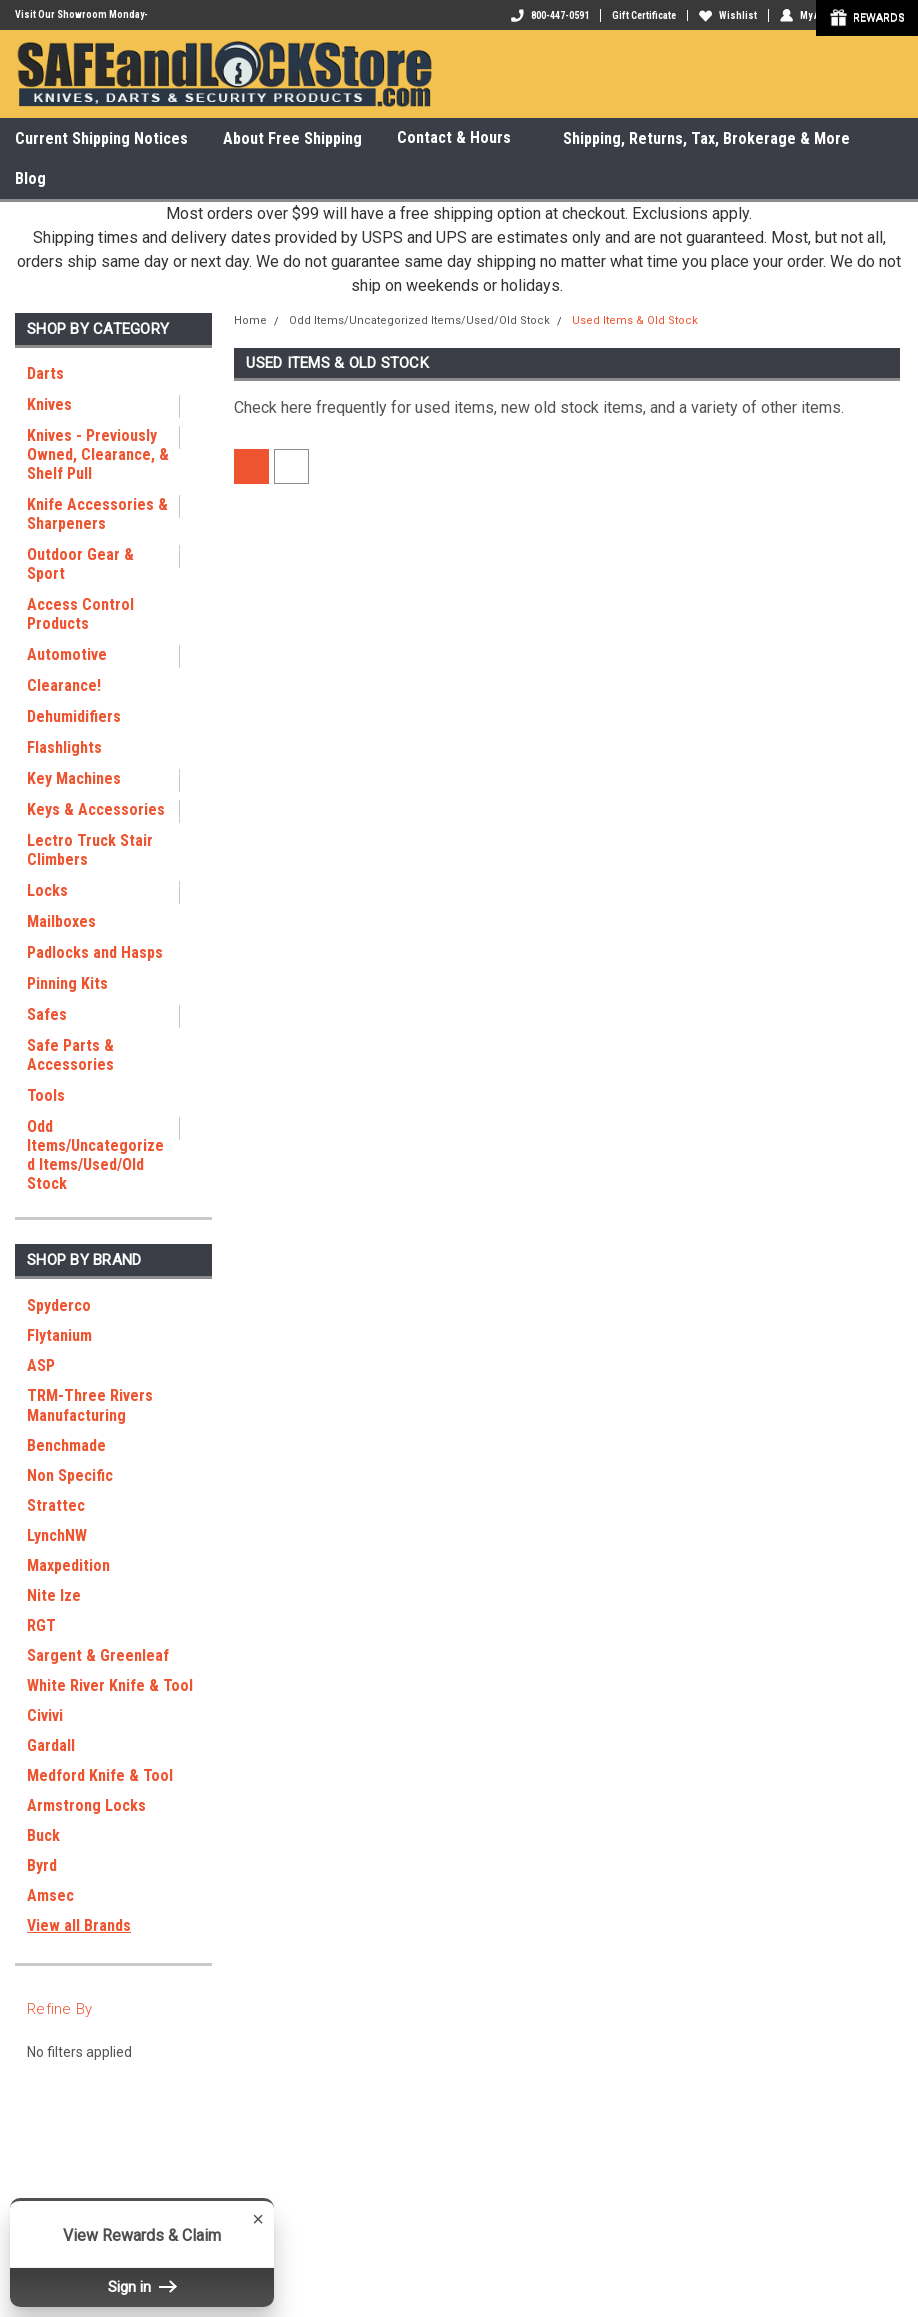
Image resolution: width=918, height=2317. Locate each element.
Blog (30, 178)
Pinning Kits (67, 983)
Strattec (56, 1505)
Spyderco (59, 1305)
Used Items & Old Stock (635, 320)
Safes (47, 1014)
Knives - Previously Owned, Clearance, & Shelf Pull (98, 454)
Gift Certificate (644, 15)
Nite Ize (54, 1595)
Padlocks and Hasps (95, 952)
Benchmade (66, 1445)
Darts (45, 373)
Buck (43, 1835)
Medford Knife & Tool (100, 1775)
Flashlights (64, 747)
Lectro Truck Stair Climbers (90, 850)
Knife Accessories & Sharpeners (97, 514)
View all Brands (79, 1925)
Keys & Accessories (96, 809)
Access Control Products (80, 614)
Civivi (45, 1715)
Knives (49, 404)
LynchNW (57, 1535)
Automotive (67, 654)
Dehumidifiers (74, 716)
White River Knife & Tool (110, 1685)
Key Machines (74, 778)
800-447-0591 (550, 15)
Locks (47, 890)
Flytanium (59, 1335)
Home (250, 320)
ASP (41, 1365)
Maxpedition (68, 1565)
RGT (41, 1625)
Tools (46, 1095)
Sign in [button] (142, 2287)
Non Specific (70, 1475)
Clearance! (64, 685)
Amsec (50, 1895)
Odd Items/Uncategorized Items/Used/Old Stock (95, 1155)
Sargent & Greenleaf (98, 1655)
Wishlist (728, 15)
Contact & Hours (462, 138)
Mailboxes (61, 921)
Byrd (42, 1865)
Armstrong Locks (86, 1805)
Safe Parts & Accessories (70, 1055)
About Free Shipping (292, 138)
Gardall (51, 1745)
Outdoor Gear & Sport (80, 564)
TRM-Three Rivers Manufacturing (90, 1405)
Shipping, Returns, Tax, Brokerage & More (706, 138)
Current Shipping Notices (101, 138)
